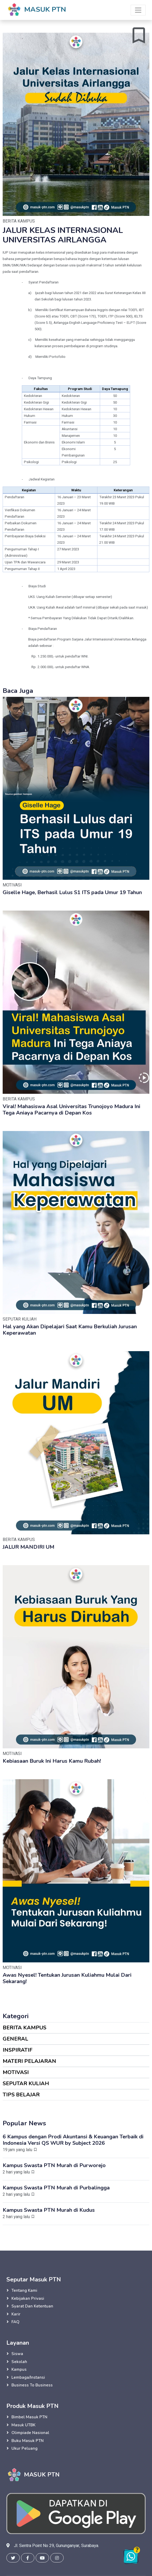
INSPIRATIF (17, 2050)
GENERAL (15, 2038)
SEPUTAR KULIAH (26, 2083)
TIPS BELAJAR (21, 2094)
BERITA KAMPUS (24, 2027)
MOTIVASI (16, 2072)
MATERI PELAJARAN (29, 2061)
